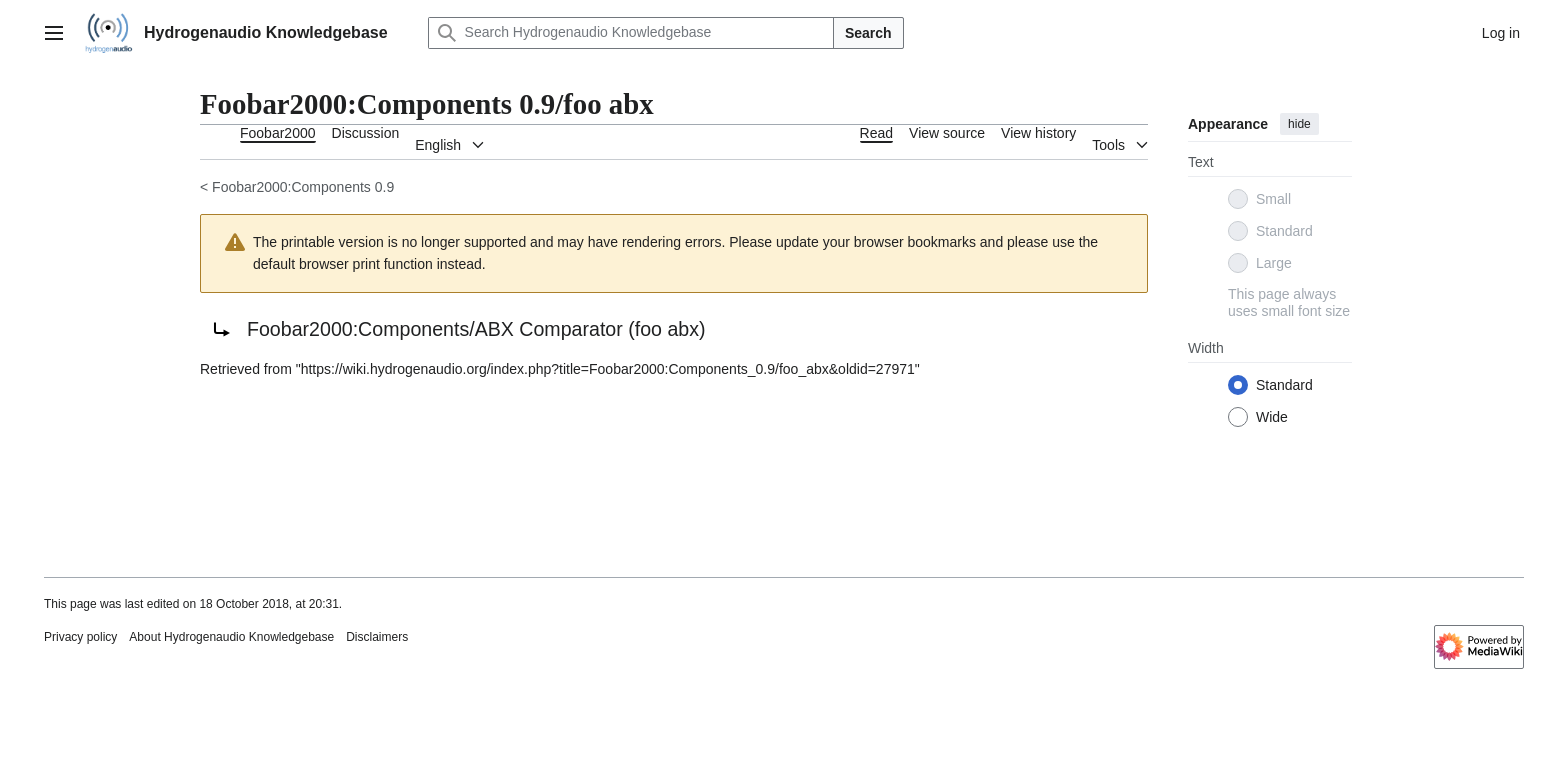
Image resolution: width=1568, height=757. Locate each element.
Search (868, 33)
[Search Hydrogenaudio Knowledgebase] (631, 33)
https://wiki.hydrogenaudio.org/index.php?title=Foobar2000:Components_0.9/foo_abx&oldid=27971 (608, 369)
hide (1299, 124)
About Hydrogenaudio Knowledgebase (231, 637)
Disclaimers (377, 637)
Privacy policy (80, 637)
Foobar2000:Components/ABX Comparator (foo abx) (476, 329)
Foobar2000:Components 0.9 (303, 187)
